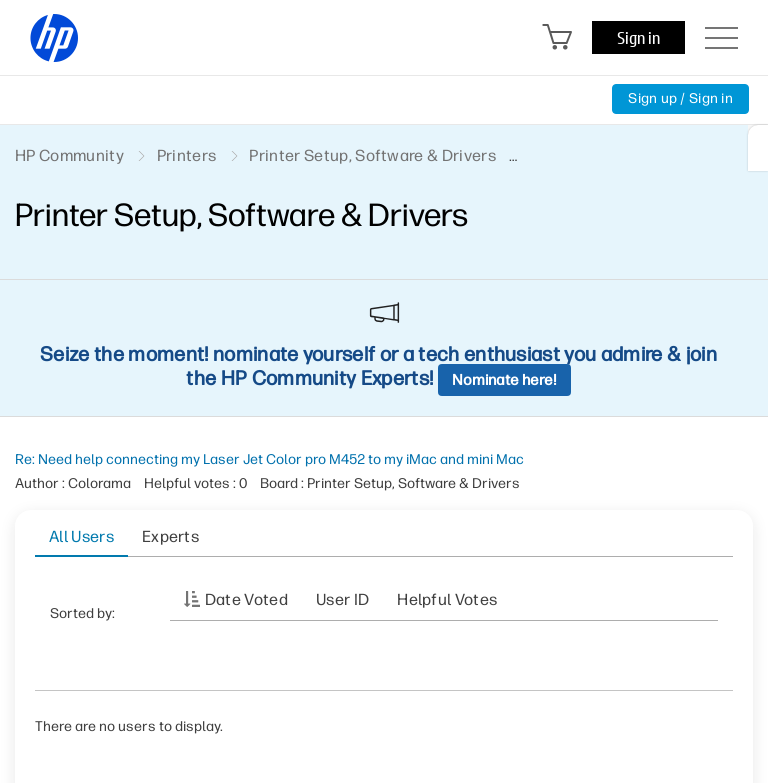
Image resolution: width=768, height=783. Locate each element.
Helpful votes (447, 599)
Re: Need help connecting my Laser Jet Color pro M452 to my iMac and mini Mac (269, 459)
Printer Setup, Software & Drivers (372, 155)
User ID (342, 599)
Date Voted (246, 599)
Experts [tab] (170, 536)
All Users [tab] (81, 536)
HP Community (69, 155)
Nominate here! (504, 380)
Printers (187, 155)
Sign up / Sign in (680, 98)
